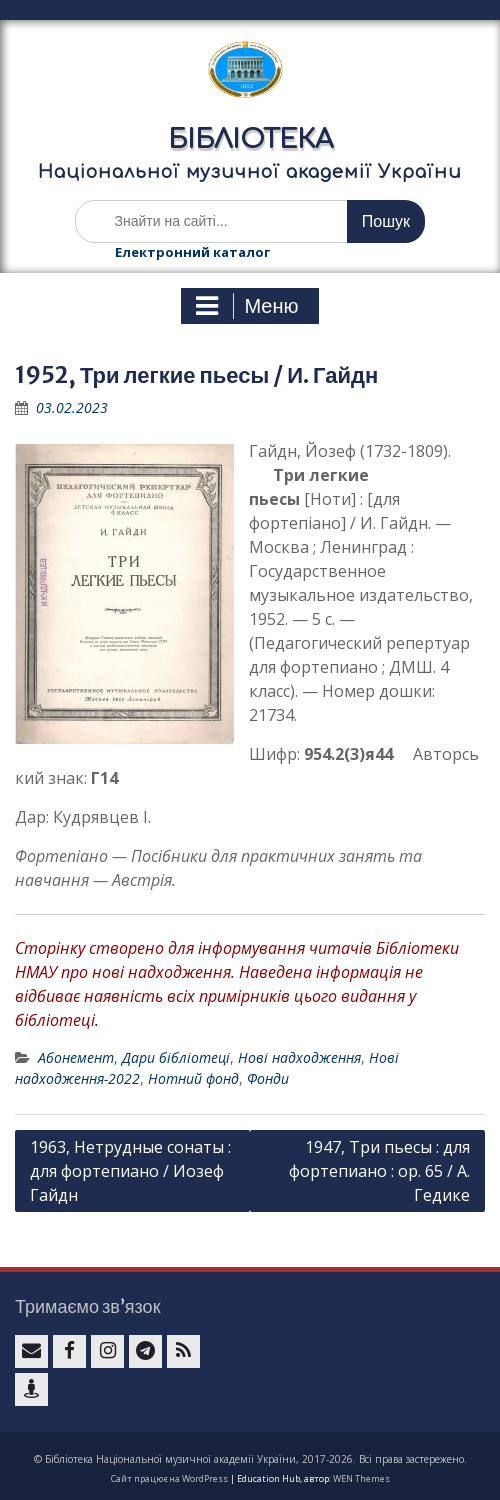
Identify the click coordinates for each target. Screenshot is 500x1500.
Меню (247, 306)
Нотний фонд (193, 1078)
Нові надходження (299, 1057)
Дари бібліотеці (176, 1057)
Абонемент (76, 1057)
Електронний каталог (192, 252)
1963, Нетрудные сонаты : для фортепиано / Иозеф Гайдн (130, 1171)
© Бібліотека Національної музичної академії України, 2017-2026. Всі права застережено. (250, 1459)
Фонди (268, 1078)
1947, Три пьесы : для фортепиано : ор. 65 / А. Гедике (379, 1171)
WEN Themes (361, 1478)
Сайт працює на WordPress (169, 1478)
